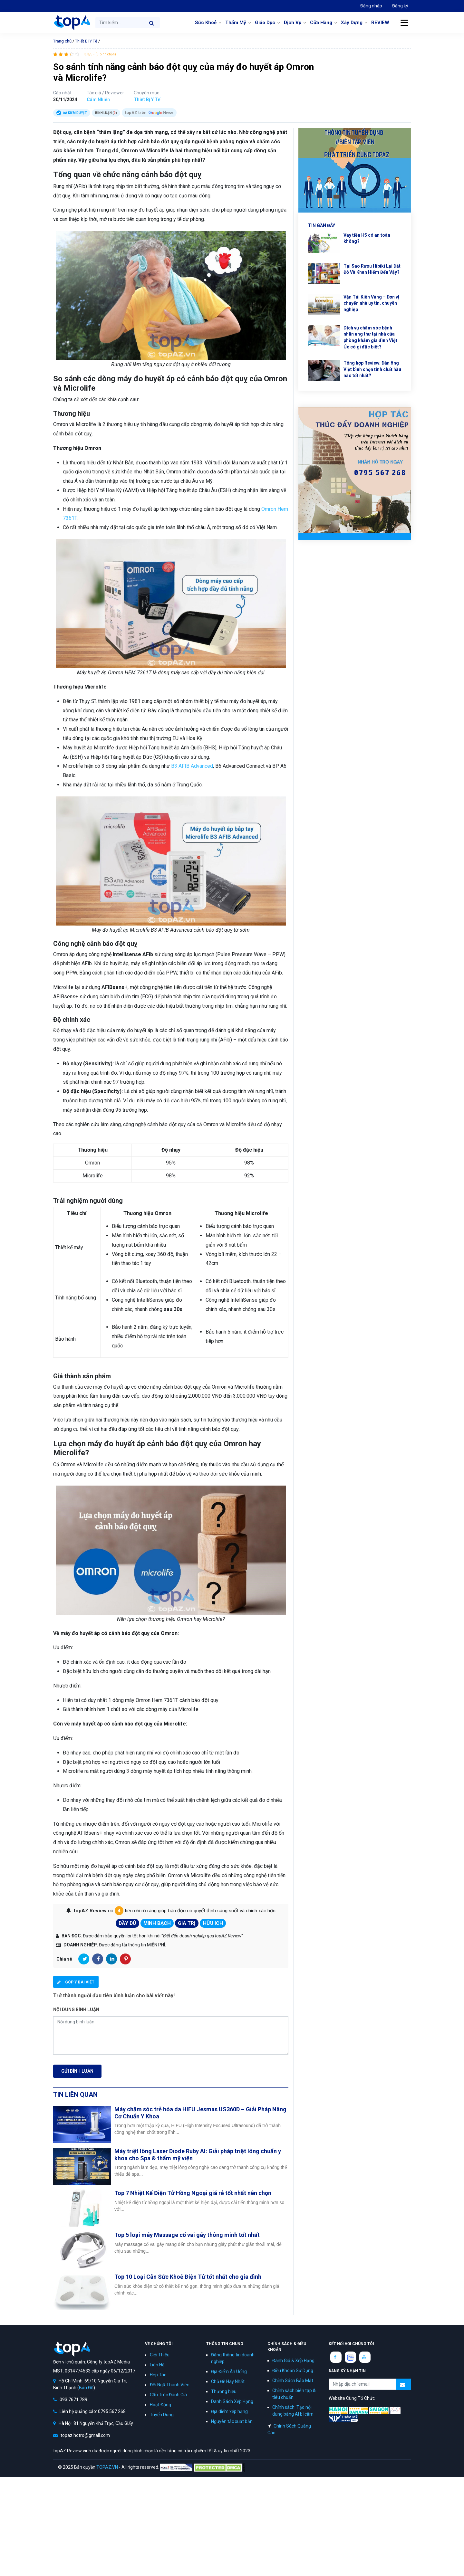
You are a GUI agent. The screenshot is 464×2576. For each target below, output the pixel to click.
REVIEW (380, 22)
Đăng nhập (371, 5)
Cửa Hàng (321, 22)
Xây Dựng (351, 22)
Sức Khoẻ (206, 22)
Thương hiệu (224, 2391)
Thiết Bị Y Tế (86, 41)
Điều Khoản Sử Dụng (292, 2370)
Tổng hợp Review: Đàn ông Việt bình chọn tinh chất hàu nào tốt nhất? (372, 369)
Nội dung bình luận (76, 2009)
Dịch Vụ (292, 22)
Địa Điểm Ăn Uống (229, 2371)
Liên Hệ (157, 2364)
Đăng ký (400, 5)
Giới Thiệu (159, 2354)
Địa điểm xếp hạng (229, 2411)
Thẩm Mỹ (235, 22)
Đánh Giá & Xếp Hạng (293, 2360)
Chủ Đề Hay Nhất (228, 2381)
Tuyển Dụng (162, 2414)
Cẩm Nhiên (98, 99)
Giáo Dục (265, 22)
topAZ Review (71, 22)
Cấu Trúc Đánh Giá (168, 2394)
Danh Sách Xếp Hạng (232, 2401)
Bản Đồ (86, 2387)
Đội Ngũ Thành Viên (169, 2384)
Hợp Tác (158, 2374)
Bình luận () (106, 113)
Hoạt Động (160, 2404)
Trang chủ (62, 41)
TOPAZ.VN (107, 2467)
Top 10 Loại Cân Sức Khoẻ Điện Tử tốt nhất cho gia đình (187, 2276)
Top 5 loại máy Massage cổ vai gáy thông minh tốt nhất (187, 2234)
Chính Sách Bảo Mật (292, 2380)
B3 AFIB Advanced (192, 766)
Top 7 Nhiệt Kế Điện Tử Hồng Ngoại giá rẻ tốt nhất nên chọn (192, 2193)
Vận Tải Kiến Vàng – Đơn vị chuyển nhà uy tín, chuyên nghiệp (371, 303)
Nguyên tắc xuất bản (232, 2421)
